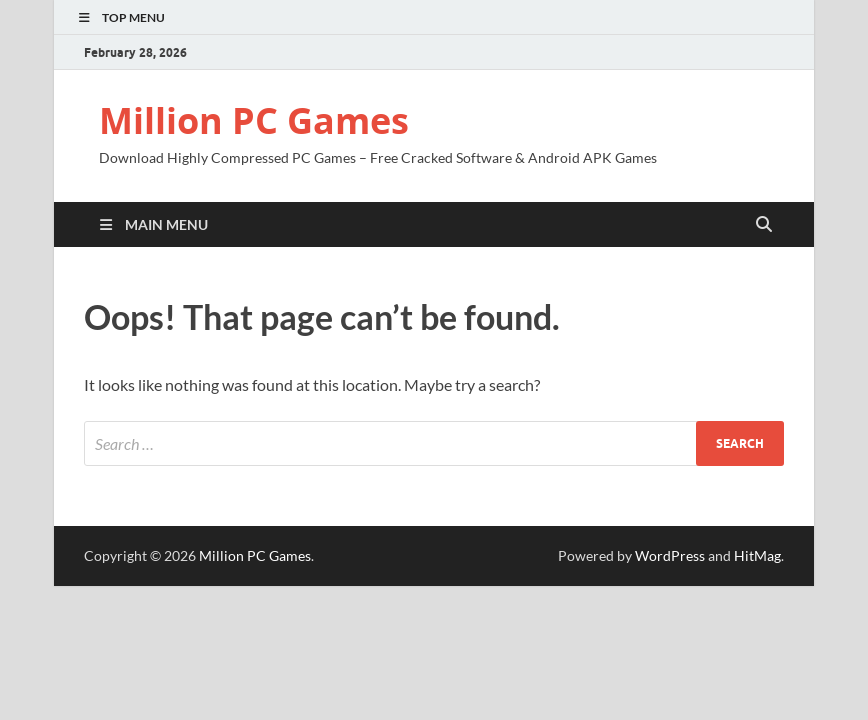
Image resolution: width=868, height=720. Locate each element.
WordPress (670, 555)
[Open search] (764, 225)
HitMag (757, 555)
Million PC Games (254, 120)
